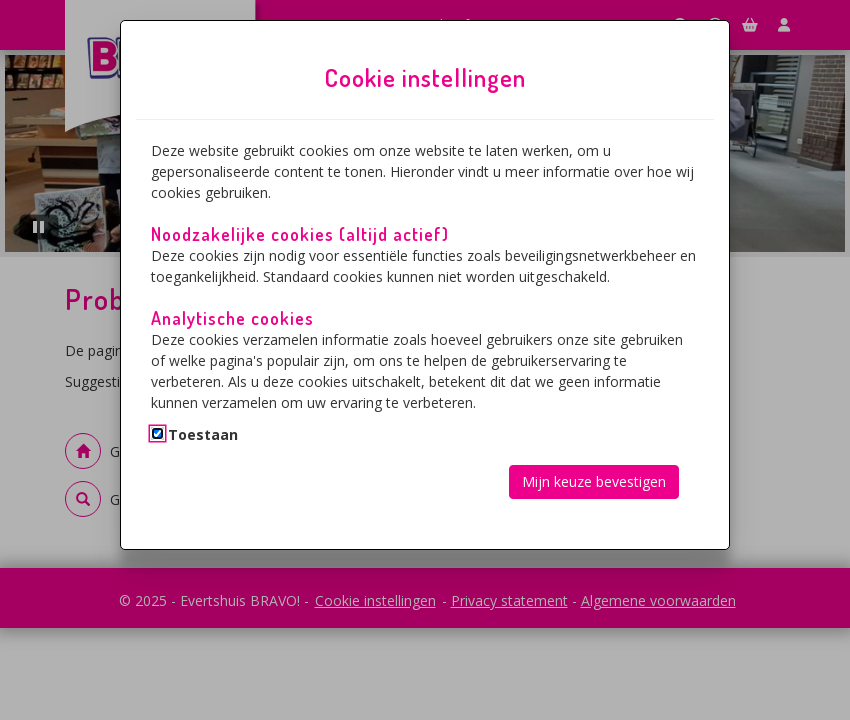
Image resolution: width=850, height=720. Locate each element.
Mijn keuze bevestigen (594, 481)
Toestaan (203, 434)
